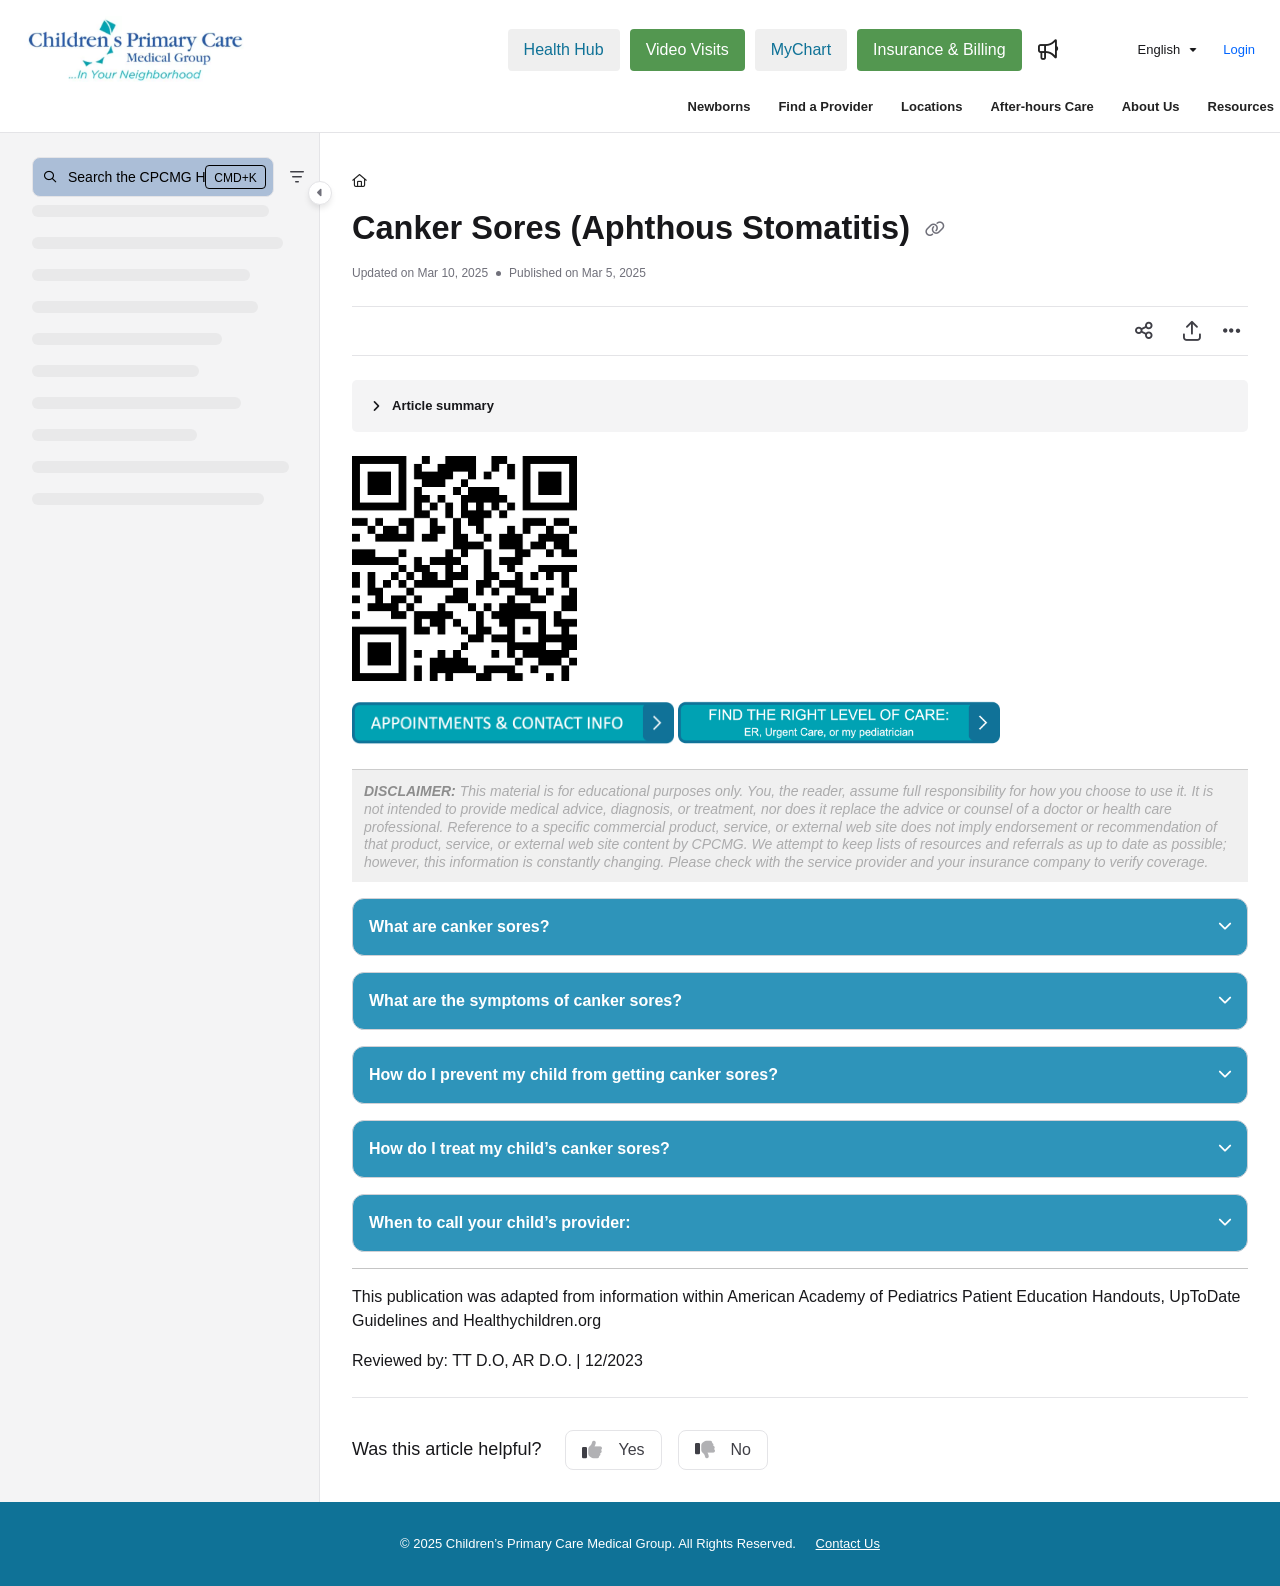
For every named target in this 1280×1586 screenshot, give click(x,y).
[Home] (359, 181)
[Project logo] (136, 50)
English (1145, 49)
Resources (1241, 106)
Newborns (719, 106)
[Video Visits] (687, 50)
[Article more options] (1232, 331)
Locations (931, 106)
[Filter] (297, 177)
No (723, 1450)
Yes (613, 1450)
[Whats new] (1048, 50)
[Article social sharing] (1144, 331)
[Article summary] (800, 406)
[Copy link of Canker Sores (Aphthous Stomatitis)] (935, 230)
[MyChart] (801, 50)
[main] (800, 818)
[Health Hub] (564, 50)
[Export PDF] (1192, 331)
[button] (153, 177)
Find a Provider (825, 106)
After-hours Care (1041, 106)
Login (1239, 49)
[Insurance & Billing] (939, 50)
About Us (1151, 106)
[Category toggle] (320, 193)
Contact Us (848, 1543)
